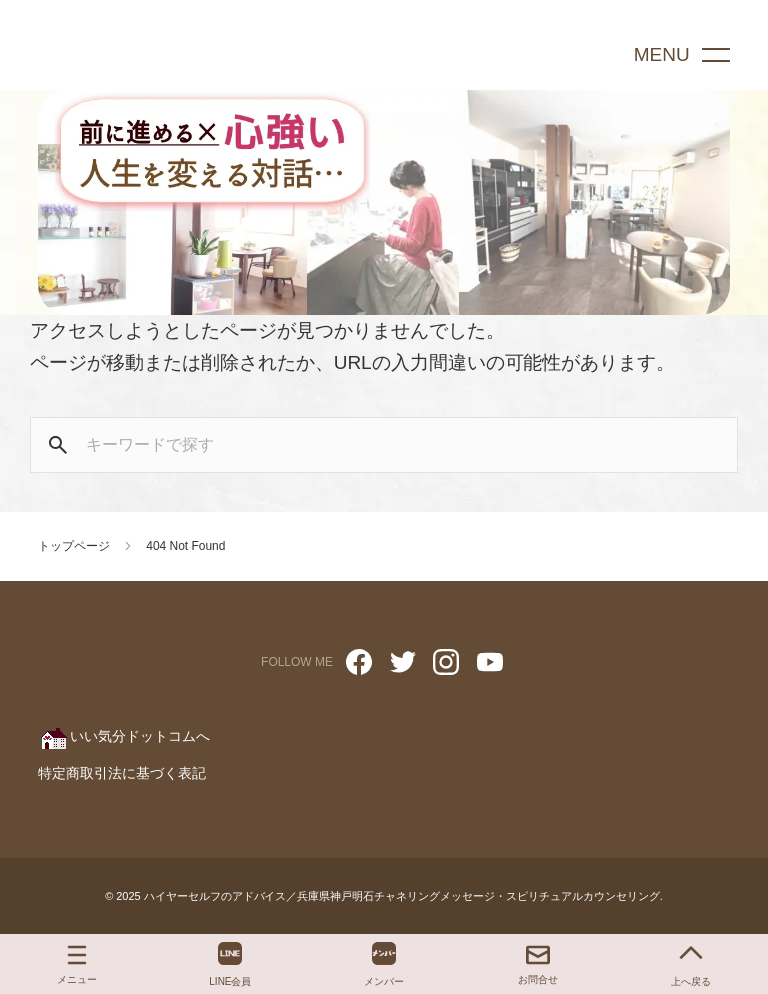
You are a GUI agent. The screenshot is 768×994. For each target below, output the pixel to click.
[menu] (686, 55)
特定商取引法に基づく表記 (122, 773)
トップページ (74, 546)
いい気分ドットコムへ (124, 736)
